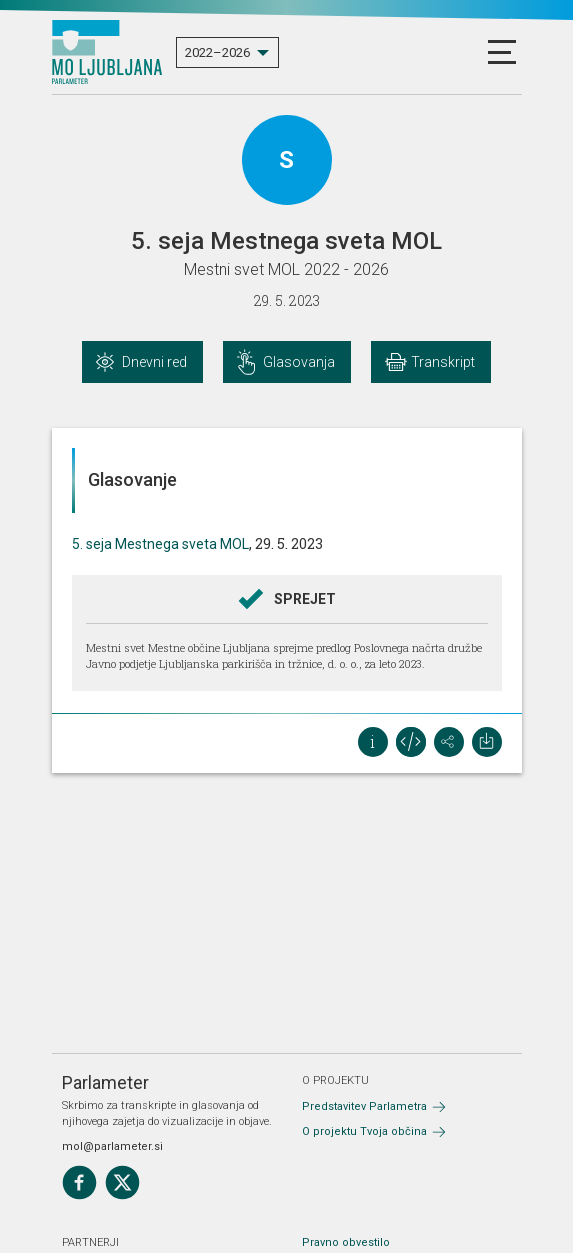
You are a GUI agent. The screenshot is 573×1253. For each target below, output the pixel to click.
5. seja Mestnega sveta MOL (160, 544)
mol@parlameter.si (112, 1146)
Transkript (443, 362)
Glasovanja (299, 362)
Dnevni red (154, 362)
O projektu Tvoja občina (364, 1131)
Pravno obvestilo (346, 1242)
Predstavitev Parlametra (364, 1106)
